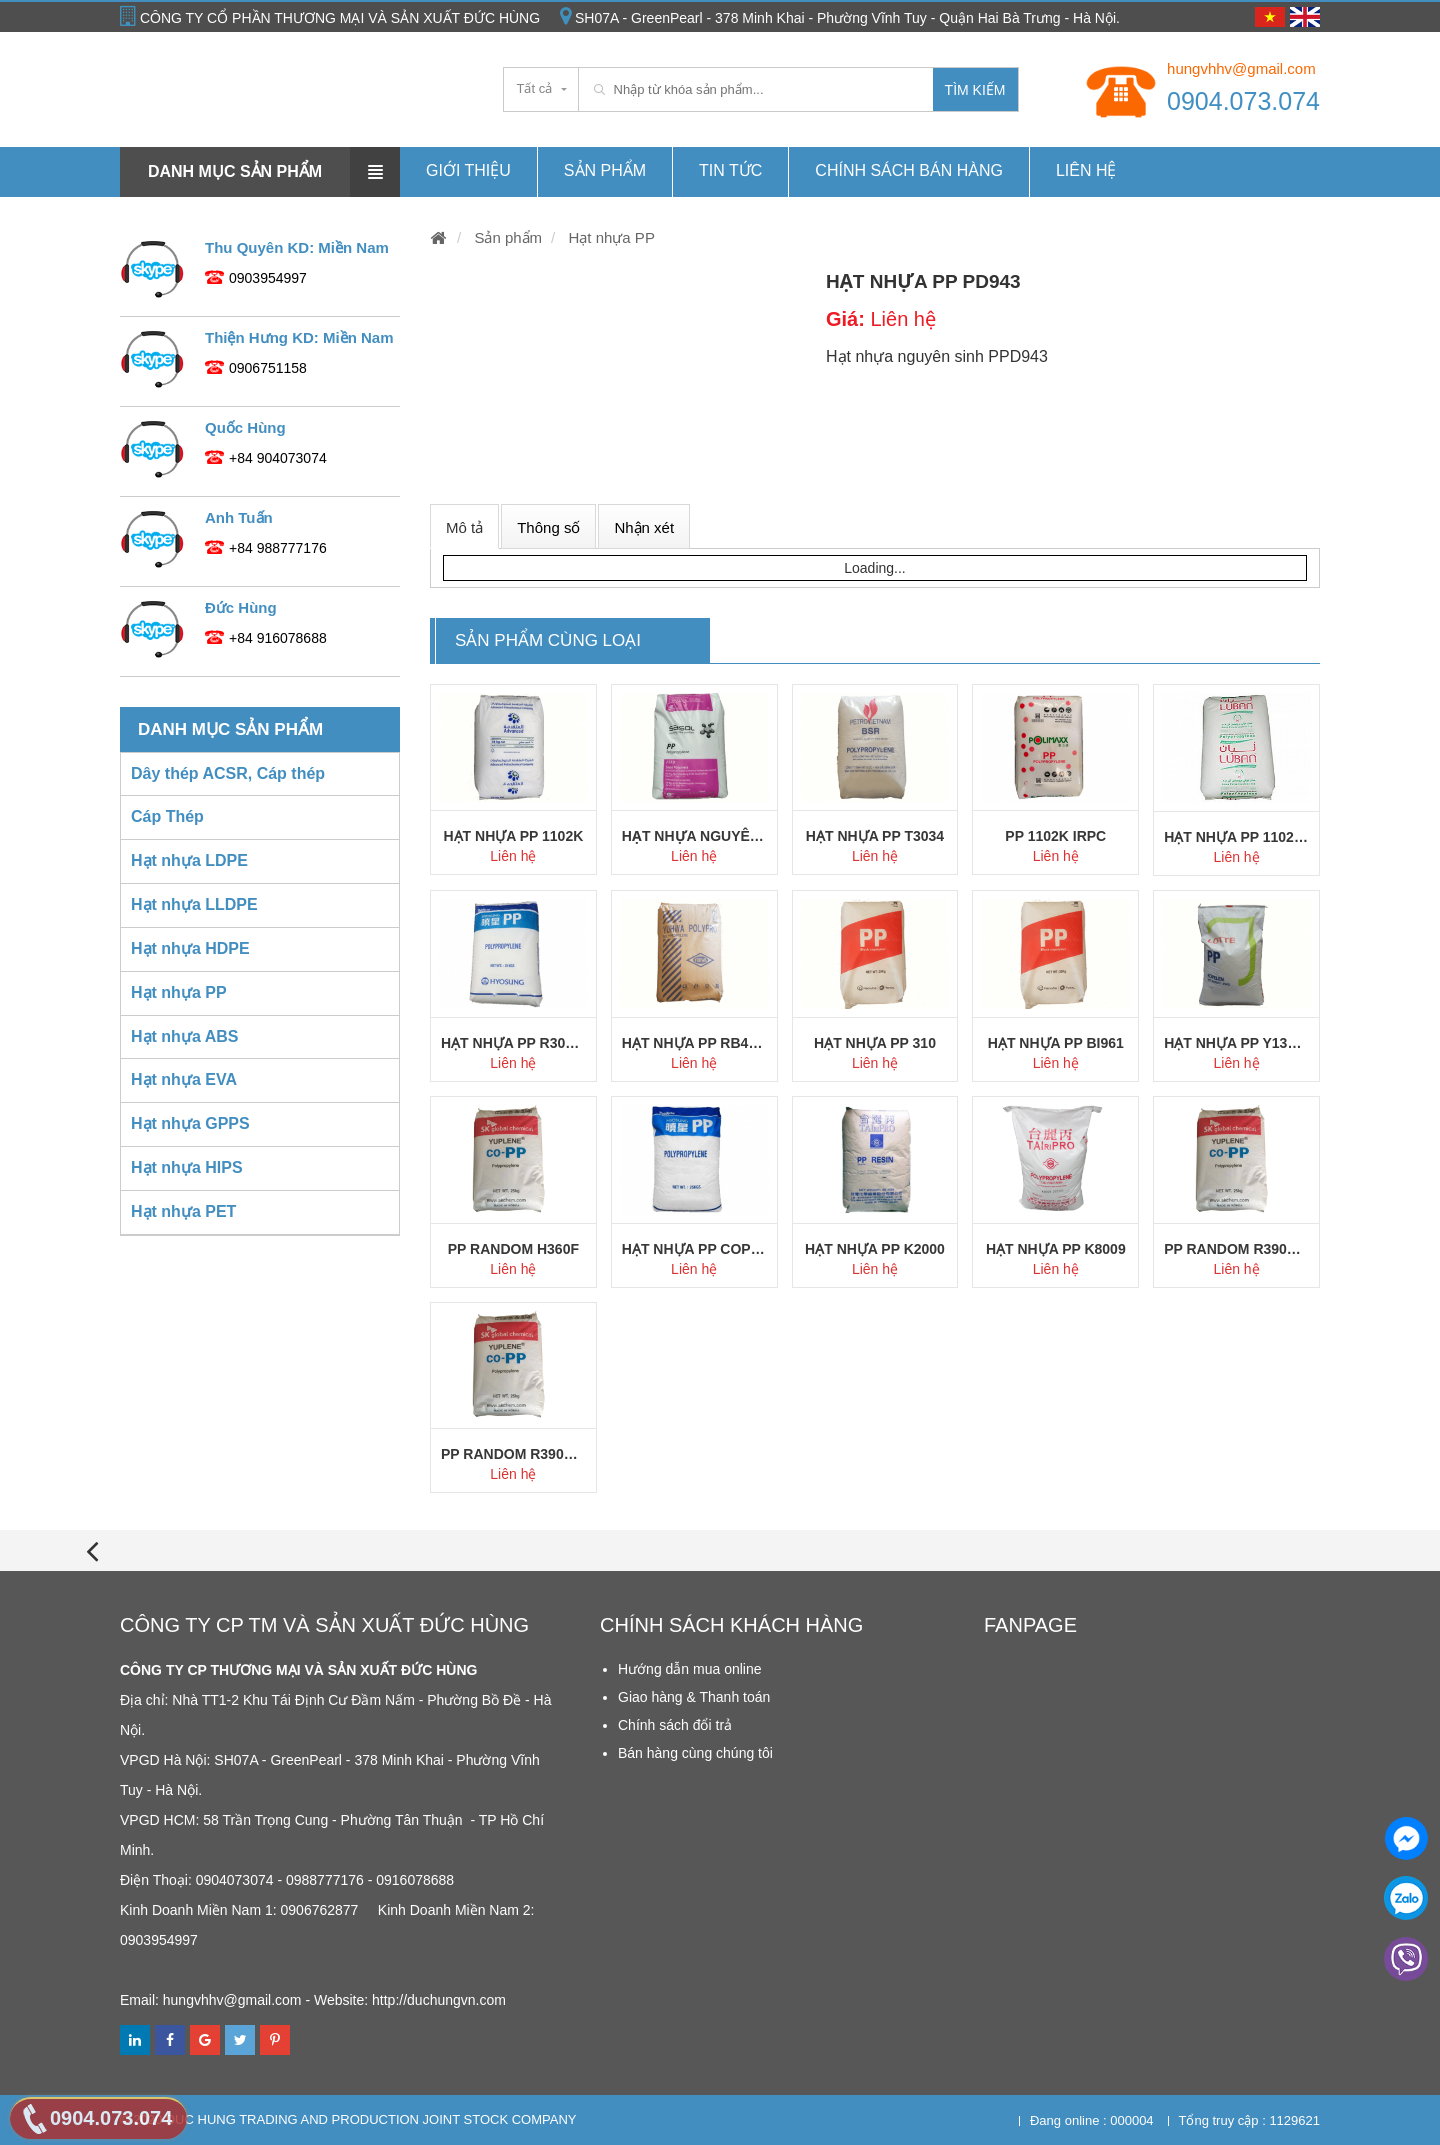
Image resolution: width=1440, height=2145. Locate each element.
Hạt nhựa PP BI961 (1056, 1043)
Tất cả (535, 88)
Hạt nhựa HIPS (187, 1167)
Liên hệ (1086, 170)
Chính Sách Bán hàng (909, 170)
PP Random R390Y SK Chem (1236, 1249)
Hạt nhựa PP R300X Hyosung (513, 1043)
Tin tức (730, 170)
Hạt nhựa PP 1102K (513, 836)
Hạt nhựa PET (183, 1211)
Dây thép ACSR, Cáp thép (228, 773)
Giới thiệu (468, 170)
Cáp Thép (167, 816)
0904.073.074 (1243, 101)
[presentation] (92, 1550)
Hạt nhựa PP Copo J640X (694, 1249)
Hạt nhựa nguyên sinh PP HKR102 (694, 836)
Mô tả (464, 527)
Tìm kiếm (975, 90)
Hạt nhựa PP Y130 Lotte (1236, 1043)
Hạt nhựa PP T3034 (875, 836)
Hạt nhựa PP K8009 (1056, 1249)
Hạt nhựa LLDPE (194, 904)
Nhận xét (644, 527)
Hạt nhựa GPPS (190, 1123)
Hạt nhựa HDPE (190, 948)
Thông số (548, 527)
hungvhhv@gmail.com (1241, 68)
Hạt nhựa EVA (184, 1079)
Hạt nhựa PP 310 (875, 1043)
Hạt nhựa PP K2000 (875, 1249)
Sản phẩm (605, 170)
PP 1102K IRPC (1055, 836)
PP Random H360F (513, 1249)
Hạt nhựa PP (609, 237)
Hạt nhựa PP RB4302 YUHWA (694, 1043)
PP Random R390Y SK (513, 1454)
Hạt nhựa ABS (184, 1036)
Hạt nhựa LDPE (189, 860)
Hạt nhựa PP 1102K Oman (1236, 837)
